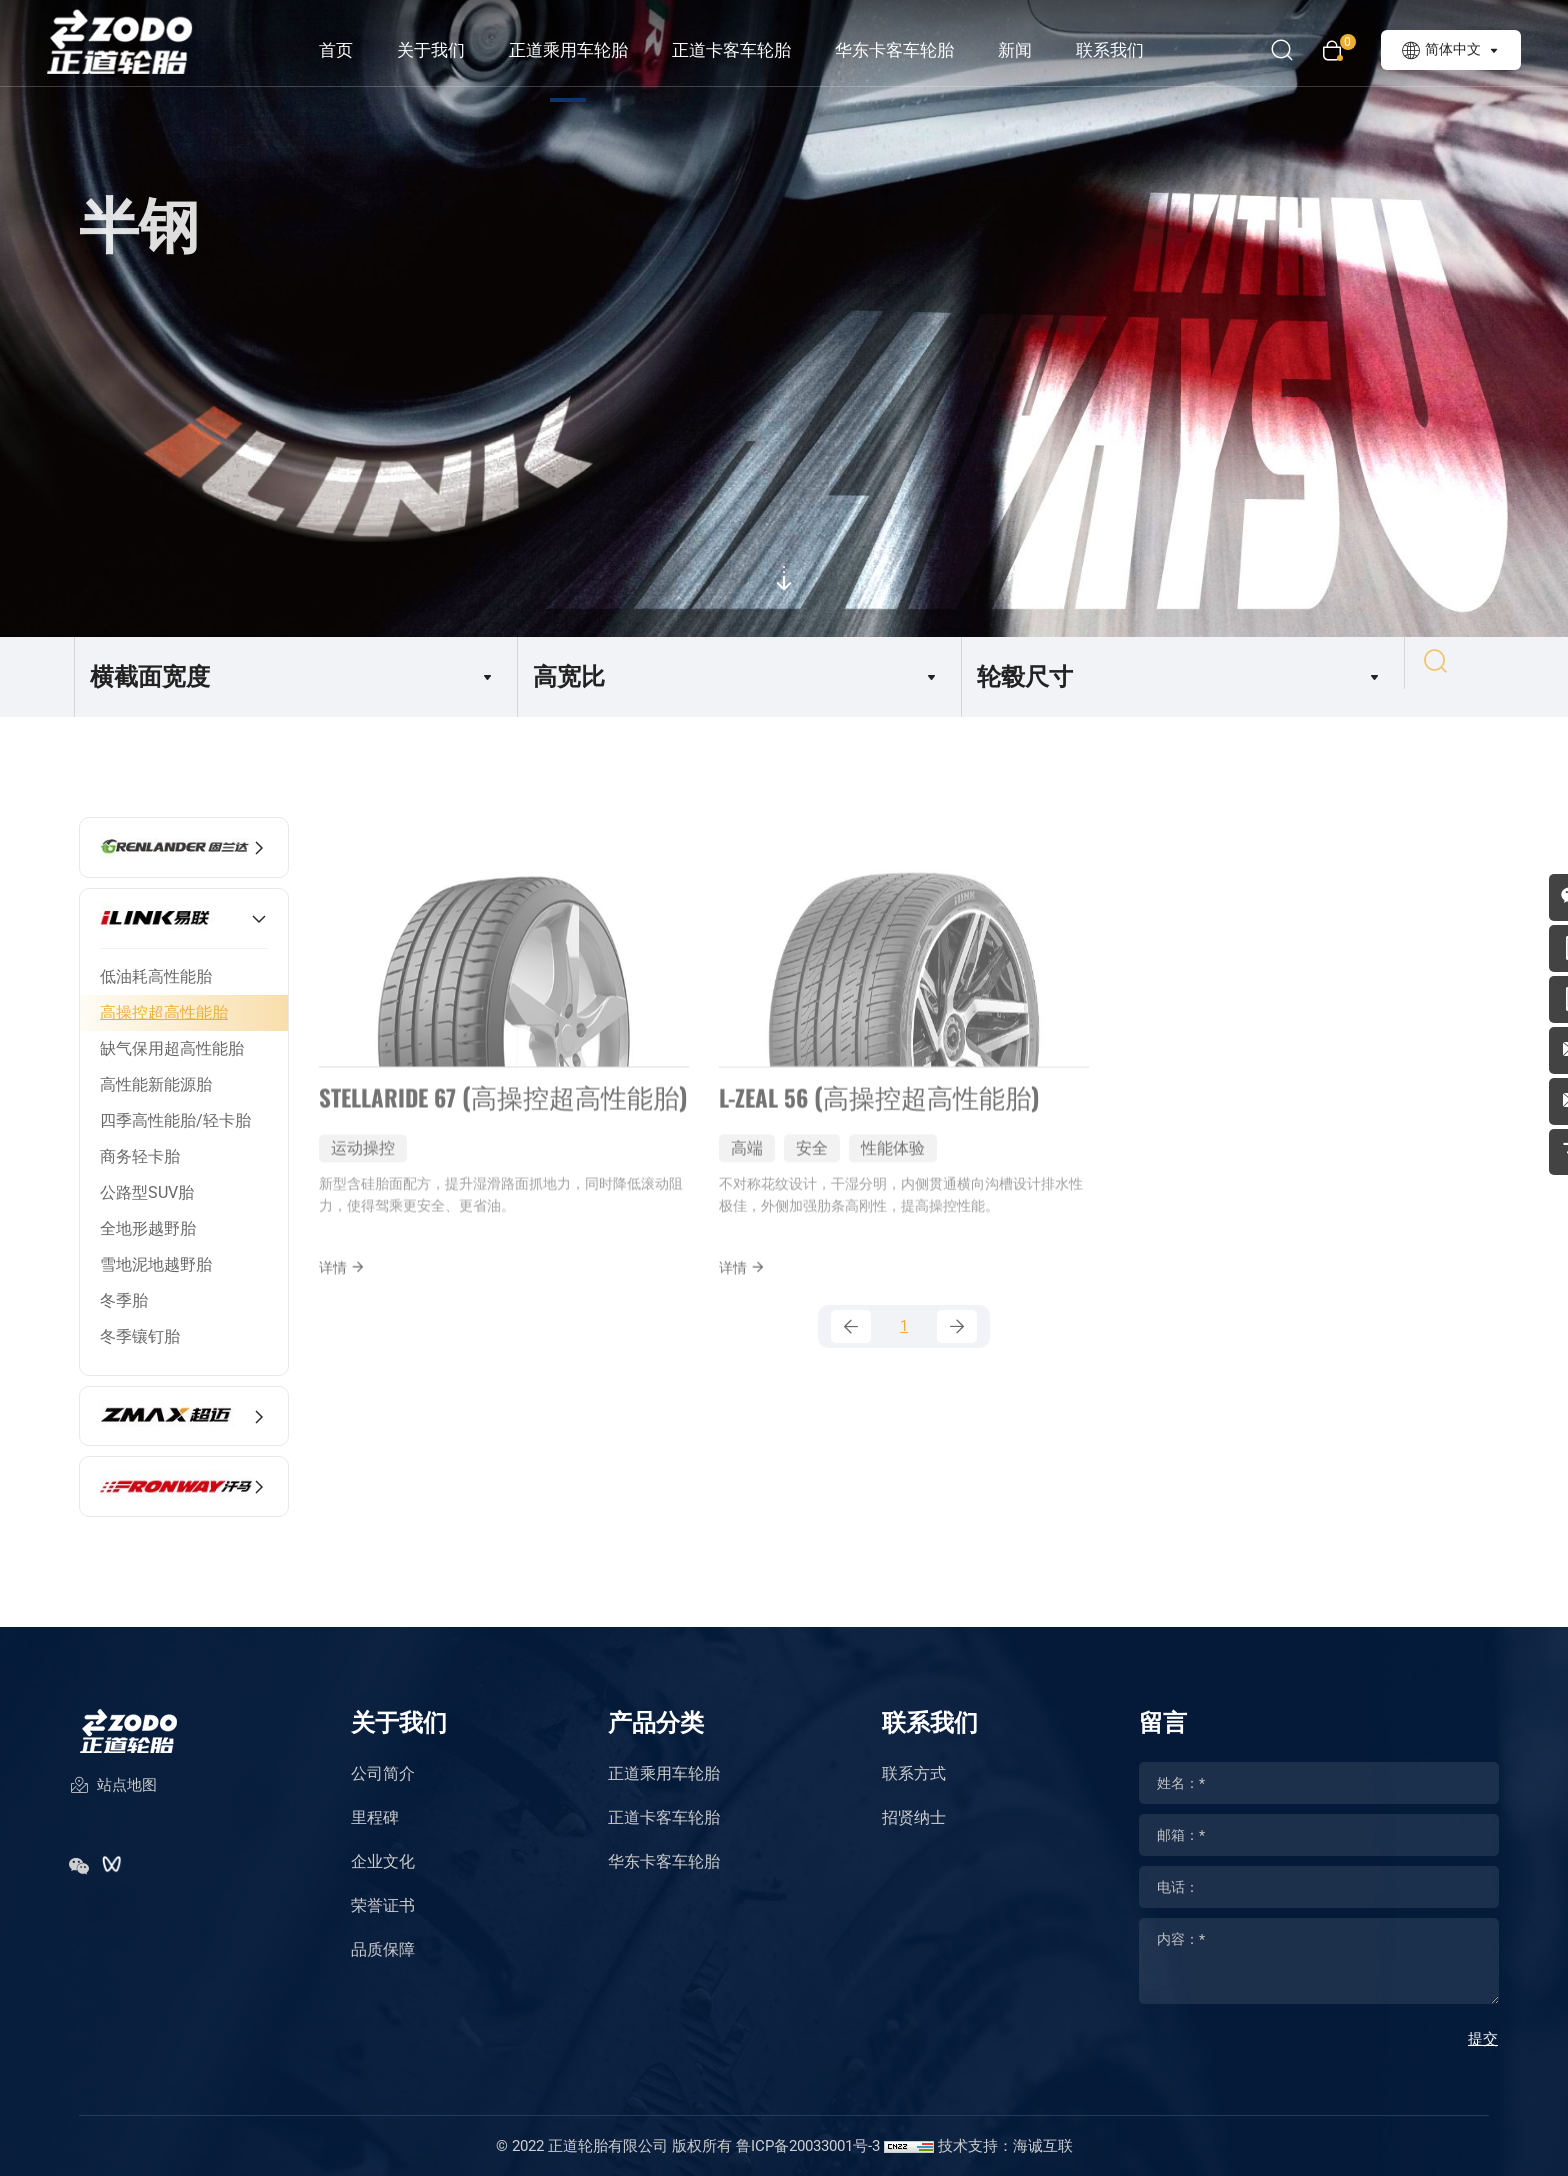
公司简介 (383, 1773)
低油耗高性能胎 (156, 976)
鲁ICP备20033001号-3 (808, 2146)
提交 (1483, 2039)
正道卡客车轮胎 (751, 50)
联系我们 (1130, 50)
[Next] (957, 1351)
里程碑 (375, 1817)
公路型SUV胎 (147, 1192)
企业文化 (383, 1861)
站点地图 (113, 1800)
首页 (356, 50)
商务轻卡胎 (140, 1156)
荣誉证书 (383, 1905)
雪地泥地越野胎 (156, 1264)
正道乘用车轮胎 (588, 50)
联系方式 (914, 1773)
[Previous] (851, 1351)
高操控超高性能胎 (164, 1012)
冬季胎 (124, 1300)
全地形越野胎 (148, 1228)
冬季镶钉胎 (140, 1336)
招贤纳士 (914, 1817)
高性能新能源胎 (156, 1084)
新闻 (1035, 50)
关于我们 (451, 50)
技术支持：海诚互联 (1005, 2146)
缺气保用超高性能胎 (172, 1048)
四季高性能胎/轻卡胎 (175, 1120)
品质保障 (383, 1949)
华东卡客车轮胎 (914, 50)
